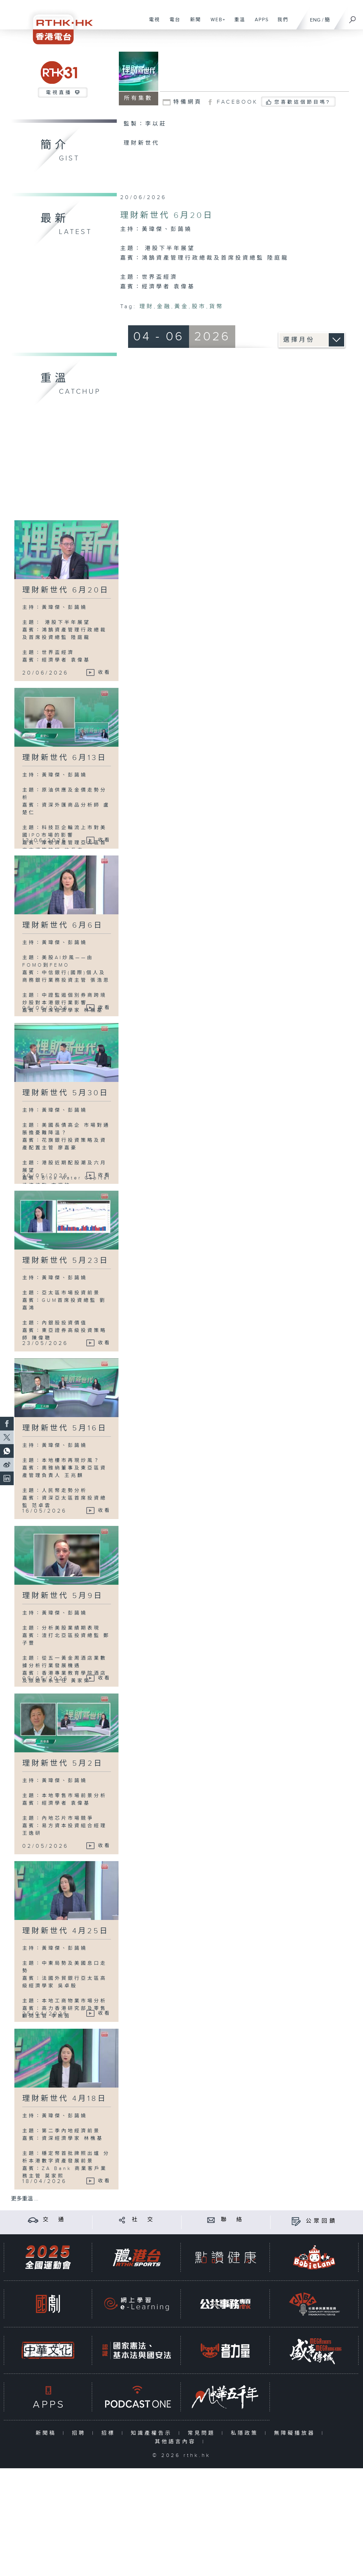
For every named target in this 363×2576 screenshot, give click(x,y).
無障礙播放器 (296, 2433)
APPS (259, 23)
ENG (315, 20)
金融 (164, 306)
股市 (199, 306)
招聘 (80, 2433)
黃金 (181, 306)
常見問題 (203, 2433)
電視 (152, 23)
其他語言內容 (177, 2442)
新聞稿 (47, 2433)
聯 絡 (232, 2220)
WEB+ (215, 23)
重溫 (237, 23)
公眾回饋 (321, 2221)
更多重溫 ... (24, 2199)
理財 (146, 306)
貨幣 (216, 306)
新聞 (193, 23)
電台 (172, 23)
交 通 (54, 2220)
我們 (280, 23)
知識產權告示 (153, 2433)
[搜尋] (353, 17)
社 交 (143, 2220)
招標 (109, 2433)
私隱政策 (246, 2433)
